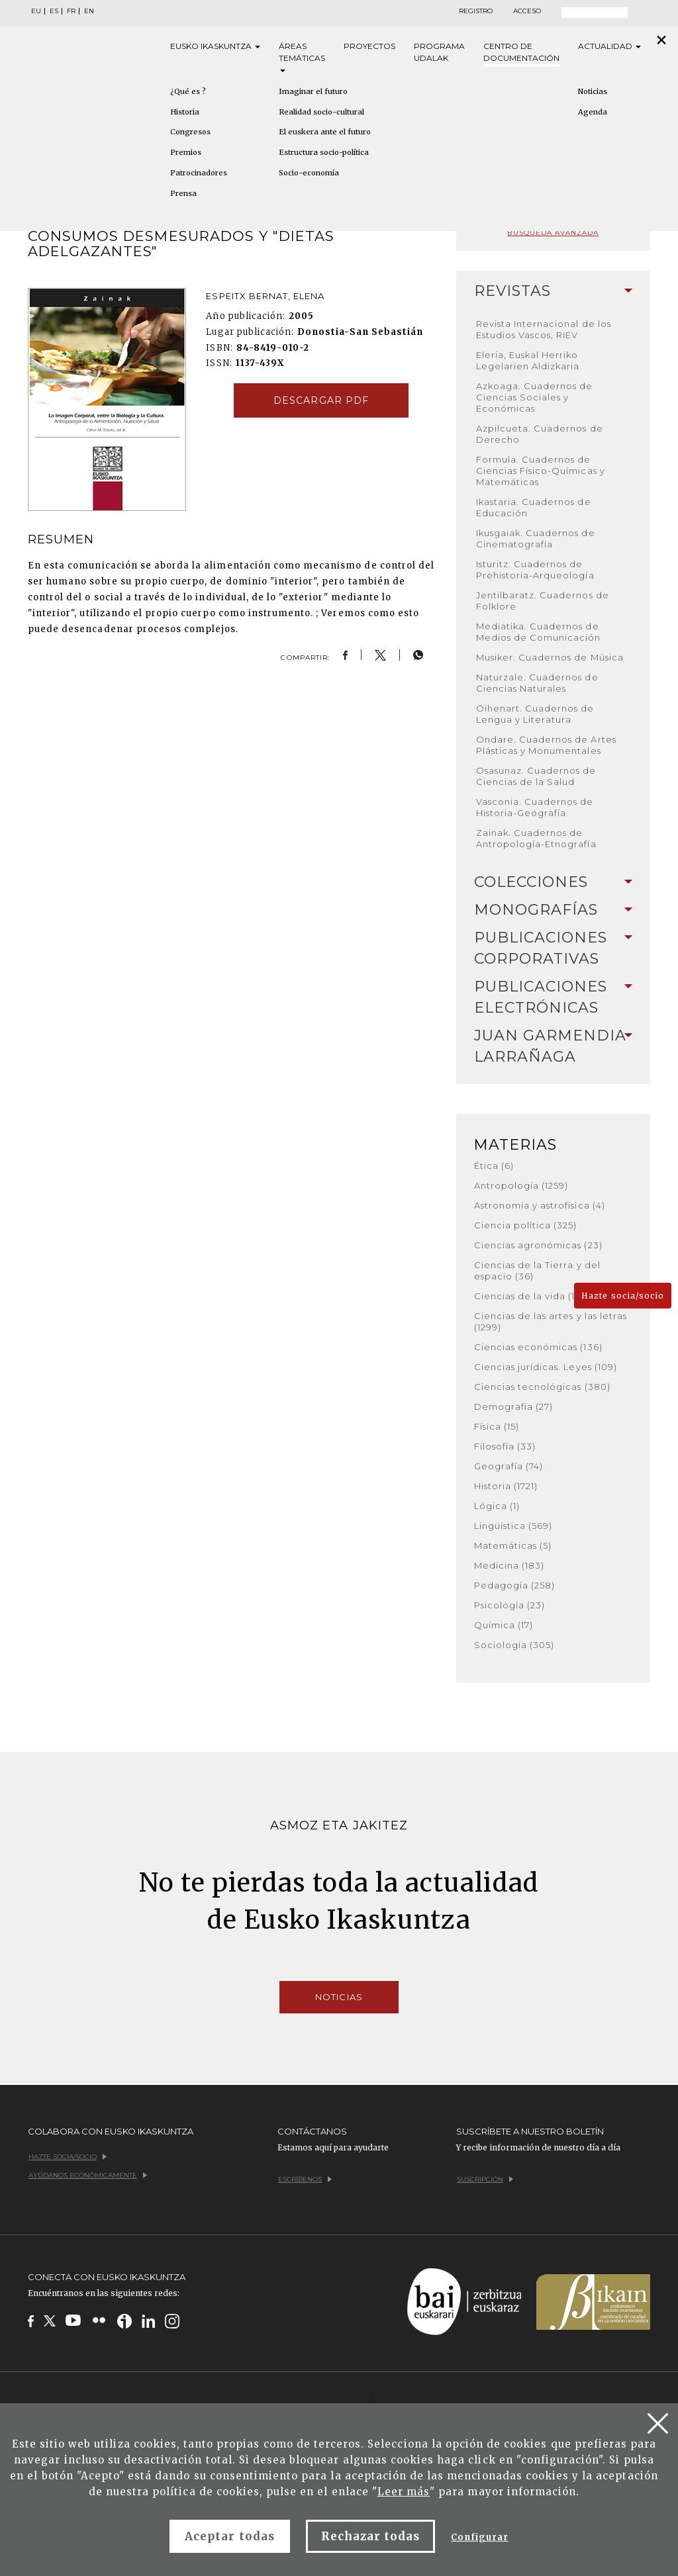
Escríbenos (305, 2179)
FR (71, 11)
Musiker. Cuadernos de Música (550, 657)
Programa (439, 52)
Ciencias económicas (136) (538, 1347)
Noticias (338, 1997)
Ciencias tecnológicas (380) (542, 1386)
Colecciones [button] (553, 882)
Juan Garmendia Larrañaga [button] (553, 1046)
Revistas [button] (553, 291)
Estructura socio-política (324, 152)
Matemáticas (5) (513, 1545)
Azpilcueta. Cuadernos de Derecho (539, 434)
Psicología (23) (510, 1605)
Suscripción (485, 2179)
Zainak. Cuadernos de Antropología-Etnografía (536, 838)
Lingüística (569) (513, 1525)
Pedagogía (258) (515, 1585)
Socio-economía (309, 172)
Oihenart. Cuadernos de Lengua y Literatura (535, 714)
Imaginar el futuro (313, 91)
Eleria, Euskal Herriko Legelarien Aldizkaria (528, 360)
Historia (184, 111)
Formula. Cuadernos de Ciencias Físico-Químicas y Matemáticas (540, 470)
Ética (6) (494, 1165)
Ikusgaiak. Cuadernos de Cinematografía (535, 538)
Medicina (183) (509, 1565)
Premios (185, 152)
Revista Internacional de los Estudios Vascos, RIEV (543, 329)
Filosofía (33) (505, 1446)
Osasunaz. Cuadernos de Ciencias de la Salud (536, 776)
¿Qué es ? (188, 91)
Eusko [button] (215, 46)
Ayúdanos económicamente (87, 2175)
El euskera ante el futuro (325, 131)
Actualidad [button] (609, 46)
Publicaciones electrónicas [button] (553, 997)
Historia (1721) (506, 1486)
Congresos (190, 131)
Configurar (479, 2537)
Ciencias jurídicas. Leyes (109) (545, 1366)
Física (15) (496, 1426)
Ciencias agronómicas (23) (538, 1245)
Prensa (183, 193)
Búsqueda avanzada (553, 232)
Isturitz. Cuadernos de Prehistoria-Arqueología (535, 569)
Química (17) (503, 1625)
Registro (476, 11)
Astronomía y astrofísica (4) (539, 1205)
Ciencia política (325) (525, 1225)
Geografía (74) (509, 1466)
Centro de (521, 52)
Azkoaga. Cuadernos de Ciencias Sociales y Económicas (534, 397)
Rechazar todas (370, 2536)
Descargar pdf (321, 400)
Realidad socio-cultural (321, 111)
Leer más (403, 2491)
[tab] (553, 291)
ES (54, 11)
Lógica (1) (497, 1505)
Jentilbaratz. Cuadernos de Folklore (542, 601)
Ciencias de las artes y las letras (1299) (550, 1321)
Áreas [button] (302, 56)
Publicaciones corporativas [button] (553, 948)
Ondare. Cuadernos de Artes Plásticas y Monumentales (546, 745)
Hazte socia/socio (622, 1296)
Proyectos (369, 46)
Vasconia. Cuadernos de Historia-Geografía (535, 807)
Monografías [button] (553, 910)
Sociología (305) (514, 1644)
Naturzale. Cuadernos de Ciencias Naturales (537, 683)
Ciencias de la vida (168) (532, 1296)
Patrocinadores (198, 172)
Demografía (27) (514, 1406)
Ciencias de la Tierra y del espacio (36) (537, 1270)
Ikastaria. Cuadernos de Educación (533, 507)
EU (36, 11)
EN (89, 11)
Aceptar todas (230, 2536)
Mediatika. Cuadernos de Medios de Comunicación (538, 632)
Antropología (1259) (521, 1185)
